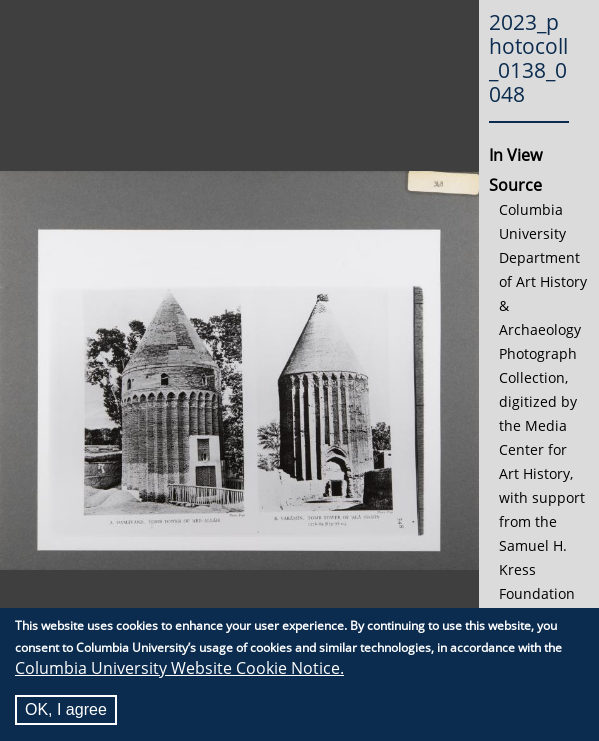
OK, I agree (66, 710)
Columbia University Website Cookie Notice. (179, 669)
